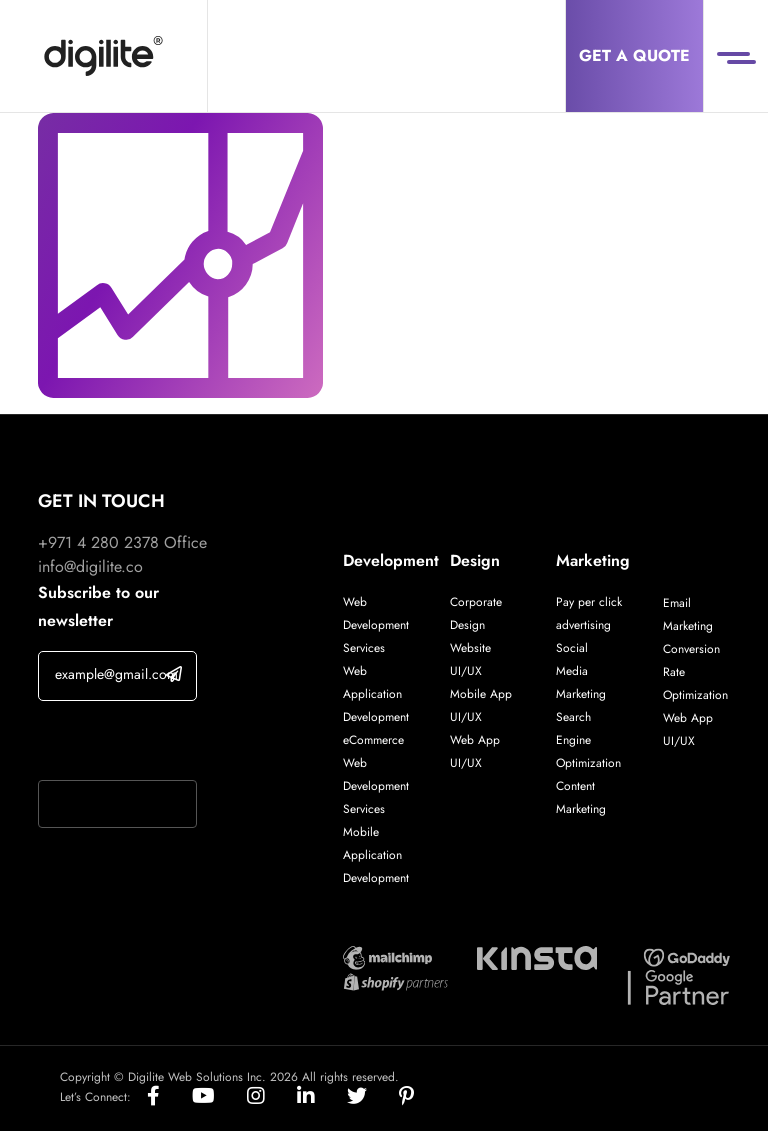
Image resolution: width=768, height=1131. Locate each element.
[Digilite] (103, 56)
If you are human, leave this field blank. (117, 743)
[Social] (169, 1097)
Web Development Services (376, 625)
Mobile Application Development (376, 855)
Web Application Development (376, 694)
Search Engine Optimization (588, 740)
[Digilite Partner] (387, 955)
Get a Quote (634, 55)
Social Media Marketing (581, 671)
